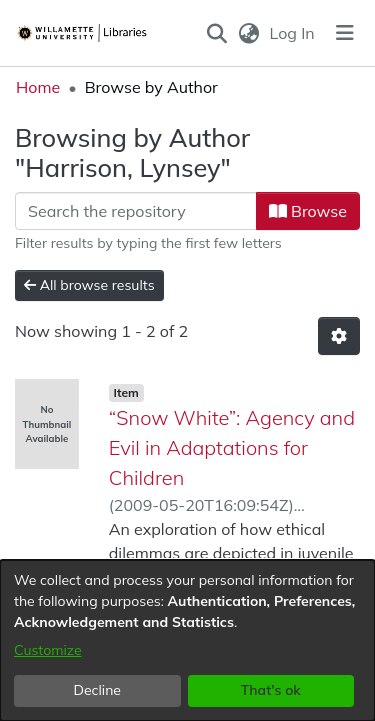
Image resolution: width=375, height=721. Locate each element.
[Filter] (136, 211)
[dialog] (187, 640)
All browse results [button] (89, 285)
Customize (48, 650)
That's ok (271, 690)
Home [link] (38, 87)
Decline (98, 690)
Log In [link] (293, 33)
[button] (217, 33)
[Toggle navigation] (345, 33)
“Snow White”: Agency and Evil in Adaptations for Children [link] (232, 447)
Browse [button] (308, 211)
